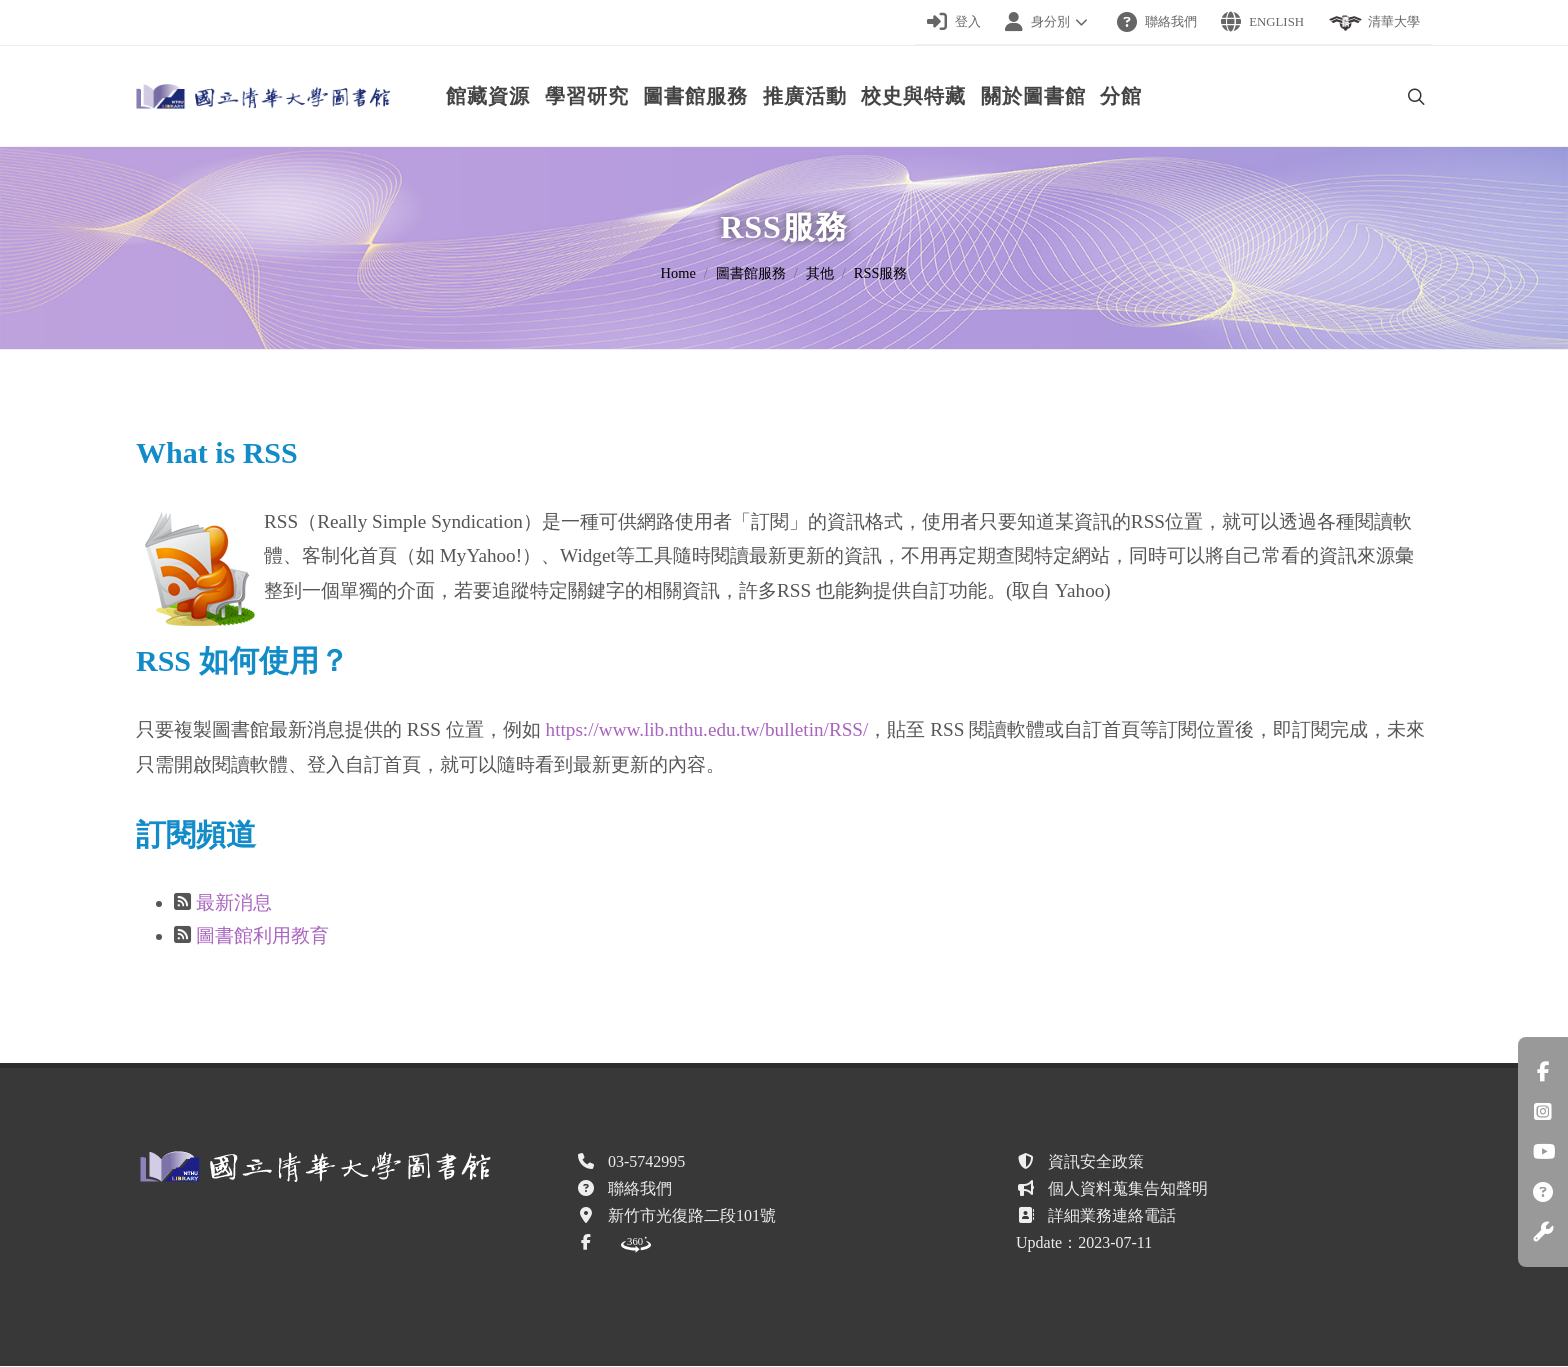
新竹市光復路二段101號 (692, 1216)
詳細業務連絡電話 (1112, 1216)
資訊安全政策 (1096, 1162)
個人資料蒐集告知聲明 (1128, 1189)
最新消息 (234, 903)
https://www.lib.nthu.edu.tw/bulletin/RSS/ (707, 730)
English (1262, 22)
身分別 (1049, 22)
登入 (954, 22)
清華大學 (1374, 23)
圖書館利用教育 (262, 936)
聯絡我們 (1157, 22)
